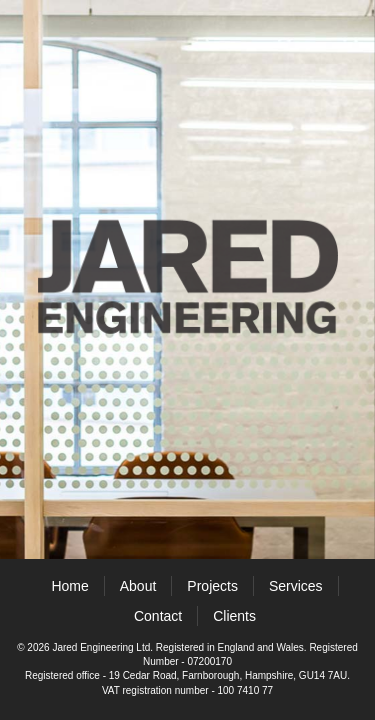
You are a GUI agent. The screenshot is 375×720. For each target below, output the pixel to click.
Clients (234, 616)
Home (69, 586)
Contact (158, 616)
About (138, 586)
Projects (212, 586)
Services (296, 586)
